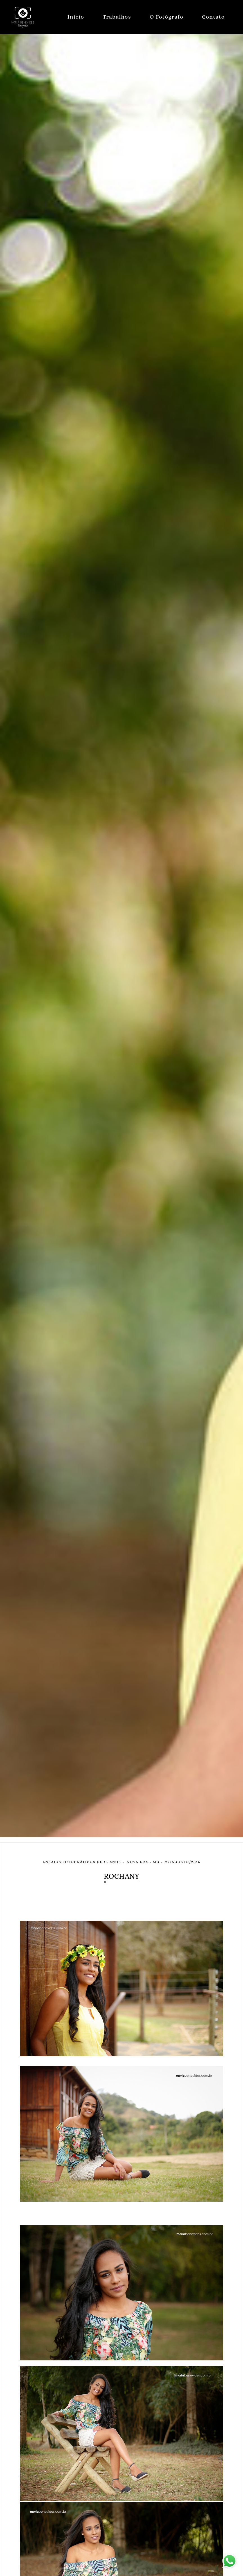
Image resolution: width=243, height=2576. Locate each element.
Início (75, 17)
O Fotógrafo (166, 17)
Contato (213, 17)
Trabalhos (117, 17)
